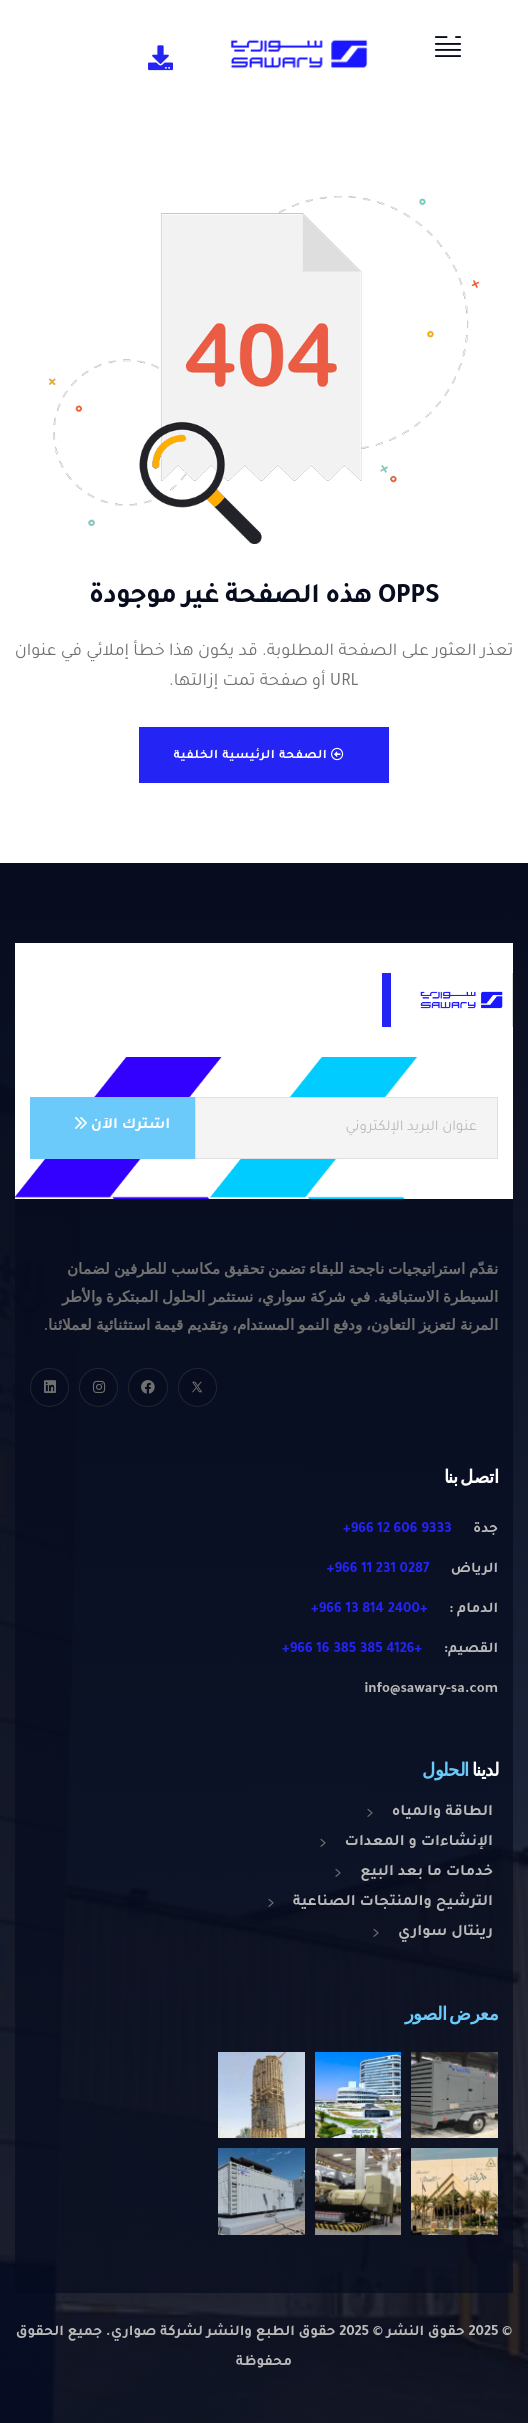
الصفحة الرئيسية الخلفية (259, 755)
